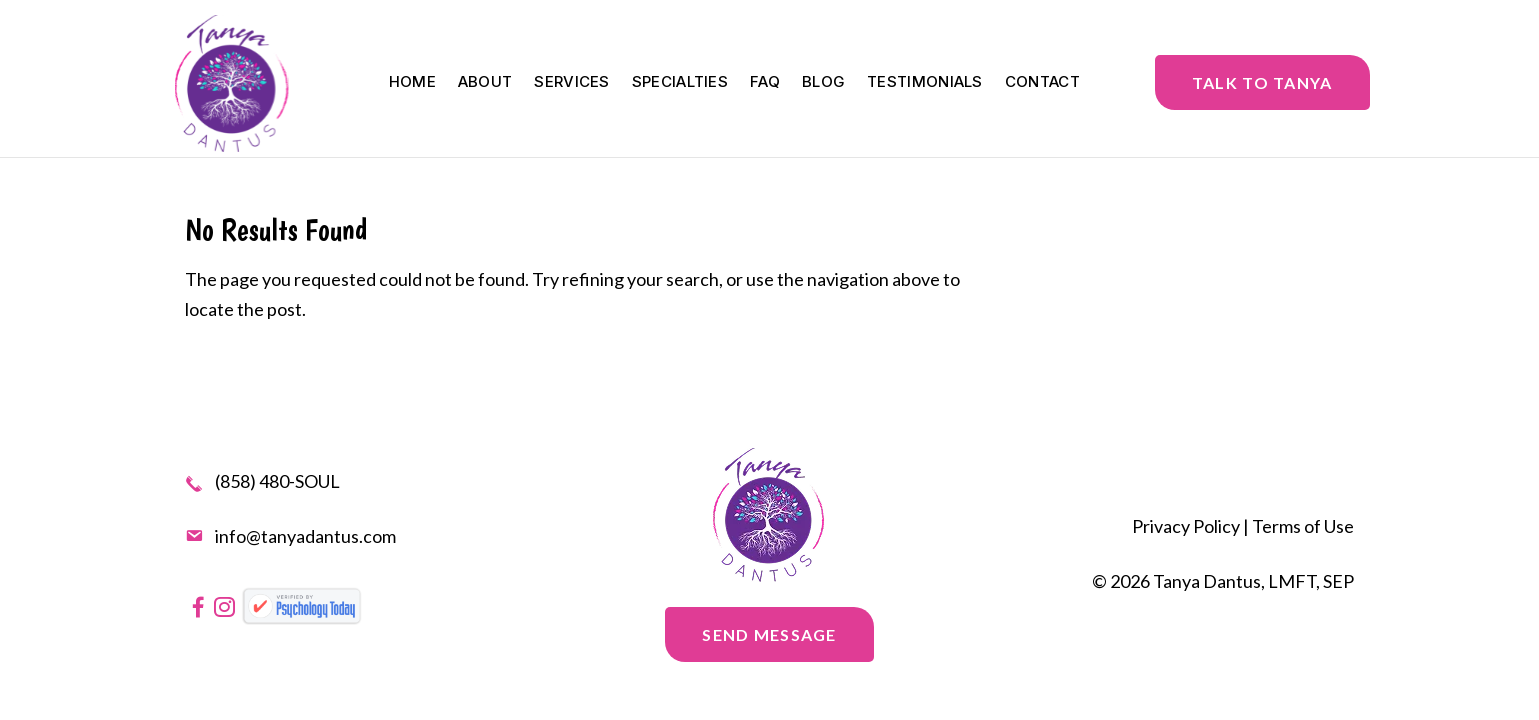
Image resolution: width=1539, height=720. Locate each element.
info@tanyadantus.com (305, 536)
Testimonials (925, 83)
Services (571, 83)
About (485, 83)
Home (412, 83)
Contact (1042, 83)
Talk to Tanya (1262, 82)
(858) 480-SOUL (277, 482)
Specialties (680, 83)
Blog (823, 83)
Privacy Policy (1186, 526)
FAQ (765, 83)
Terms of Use (1303, 526)
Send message (769, 634)
